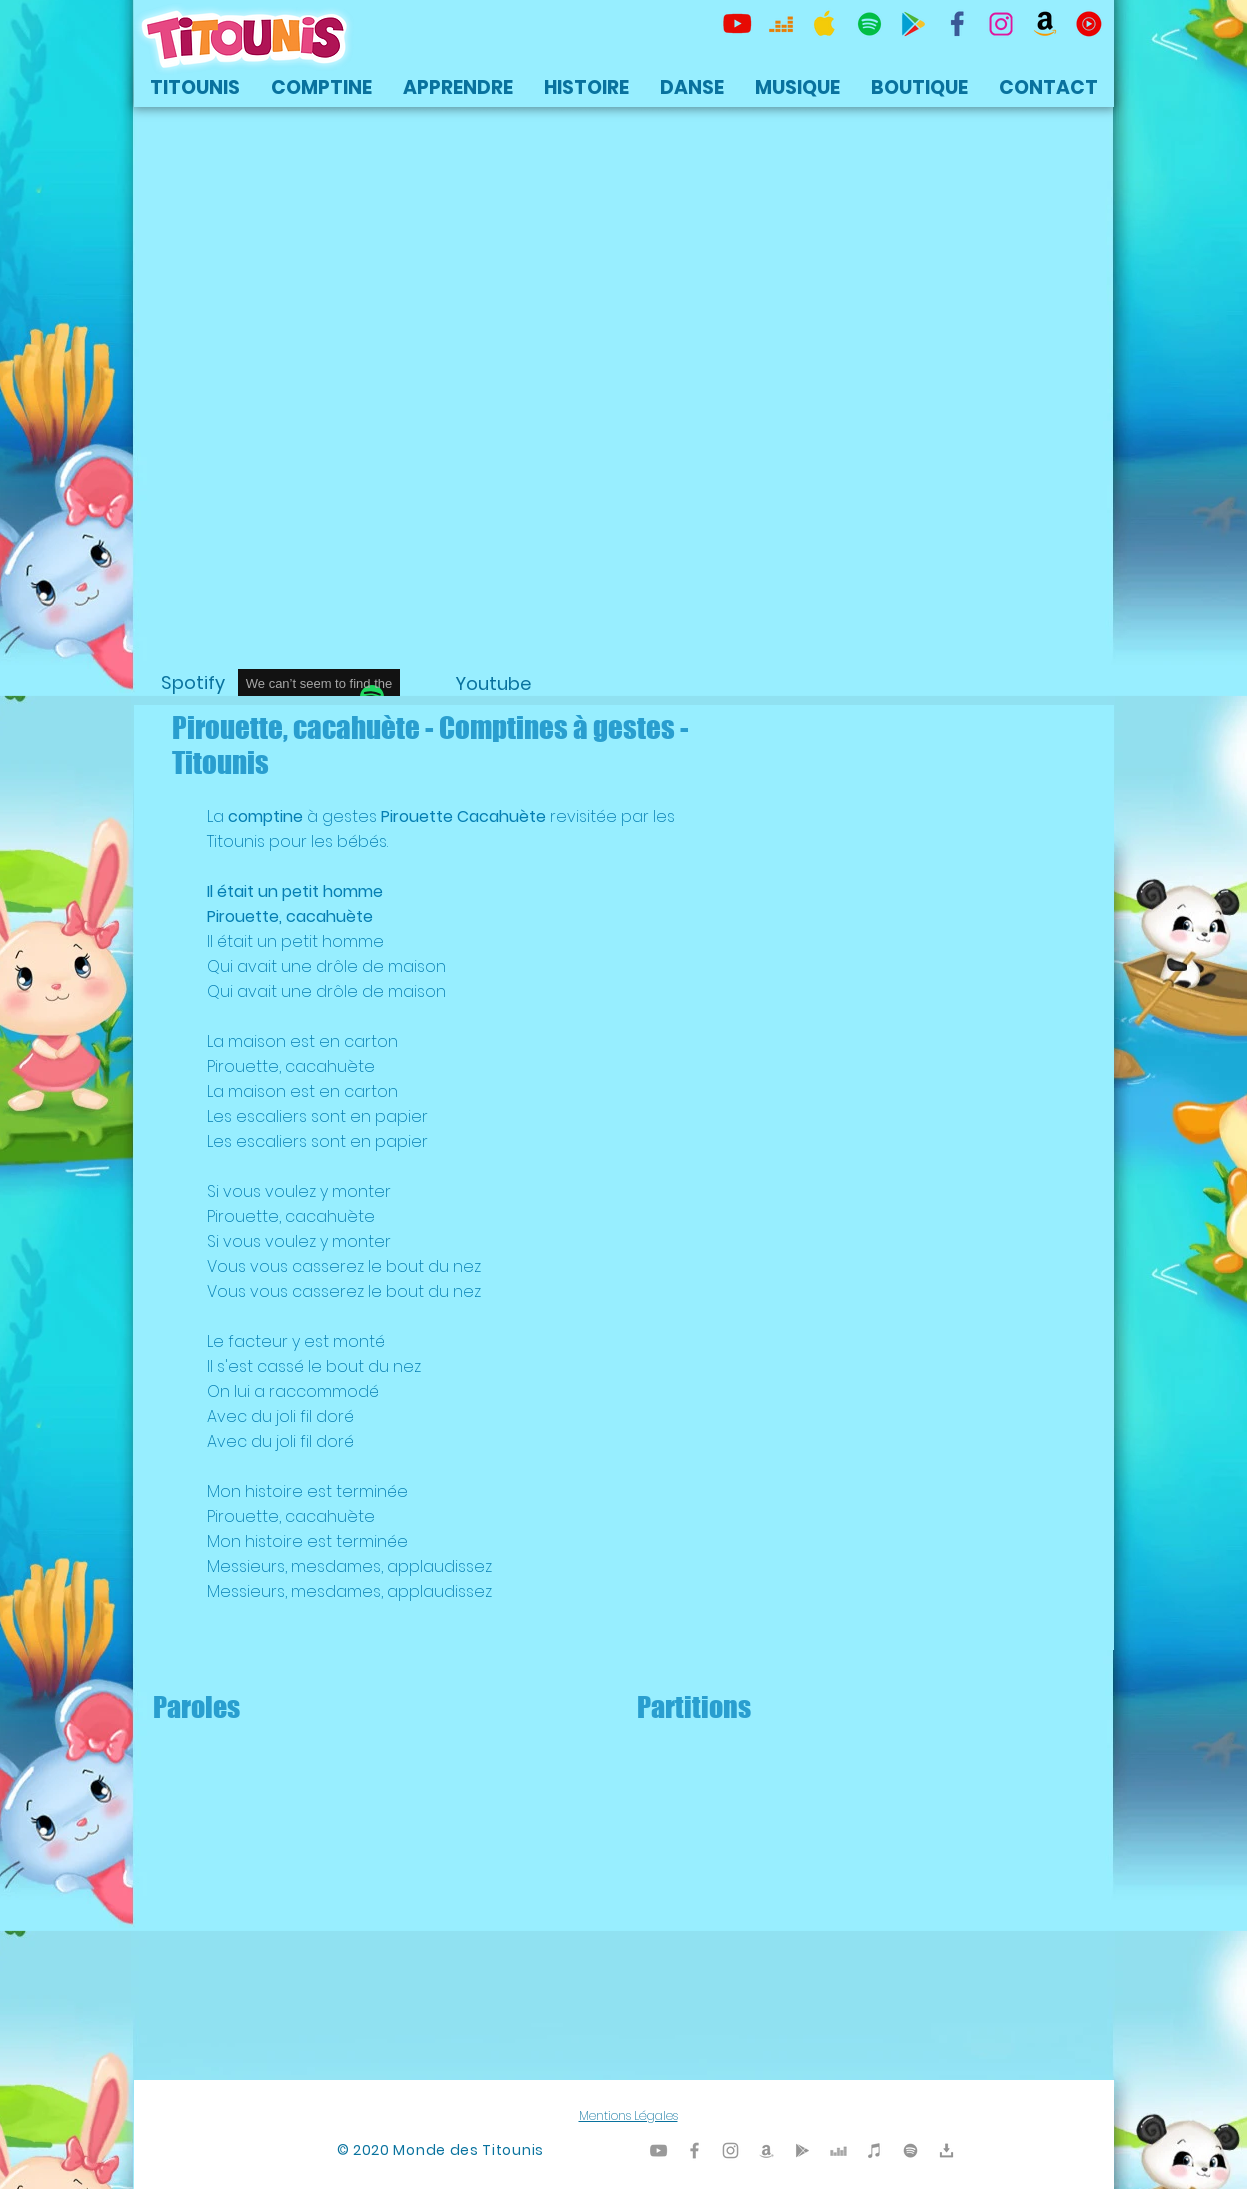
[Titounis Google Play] (913, 24)
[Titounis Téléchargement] (946, 2150)
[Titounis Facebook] (694, 2150)
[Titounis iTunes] (874, 2150)
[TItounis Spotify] (869, 24)
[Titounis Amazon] (1045, 24)
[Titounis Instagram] (1001, 24)
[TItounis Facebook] (957, 24)
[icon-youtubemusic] (1089, 24)
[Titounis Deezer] (781, 24)
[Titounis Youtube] (737, 24)
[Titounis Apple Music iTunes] (825, 24)
